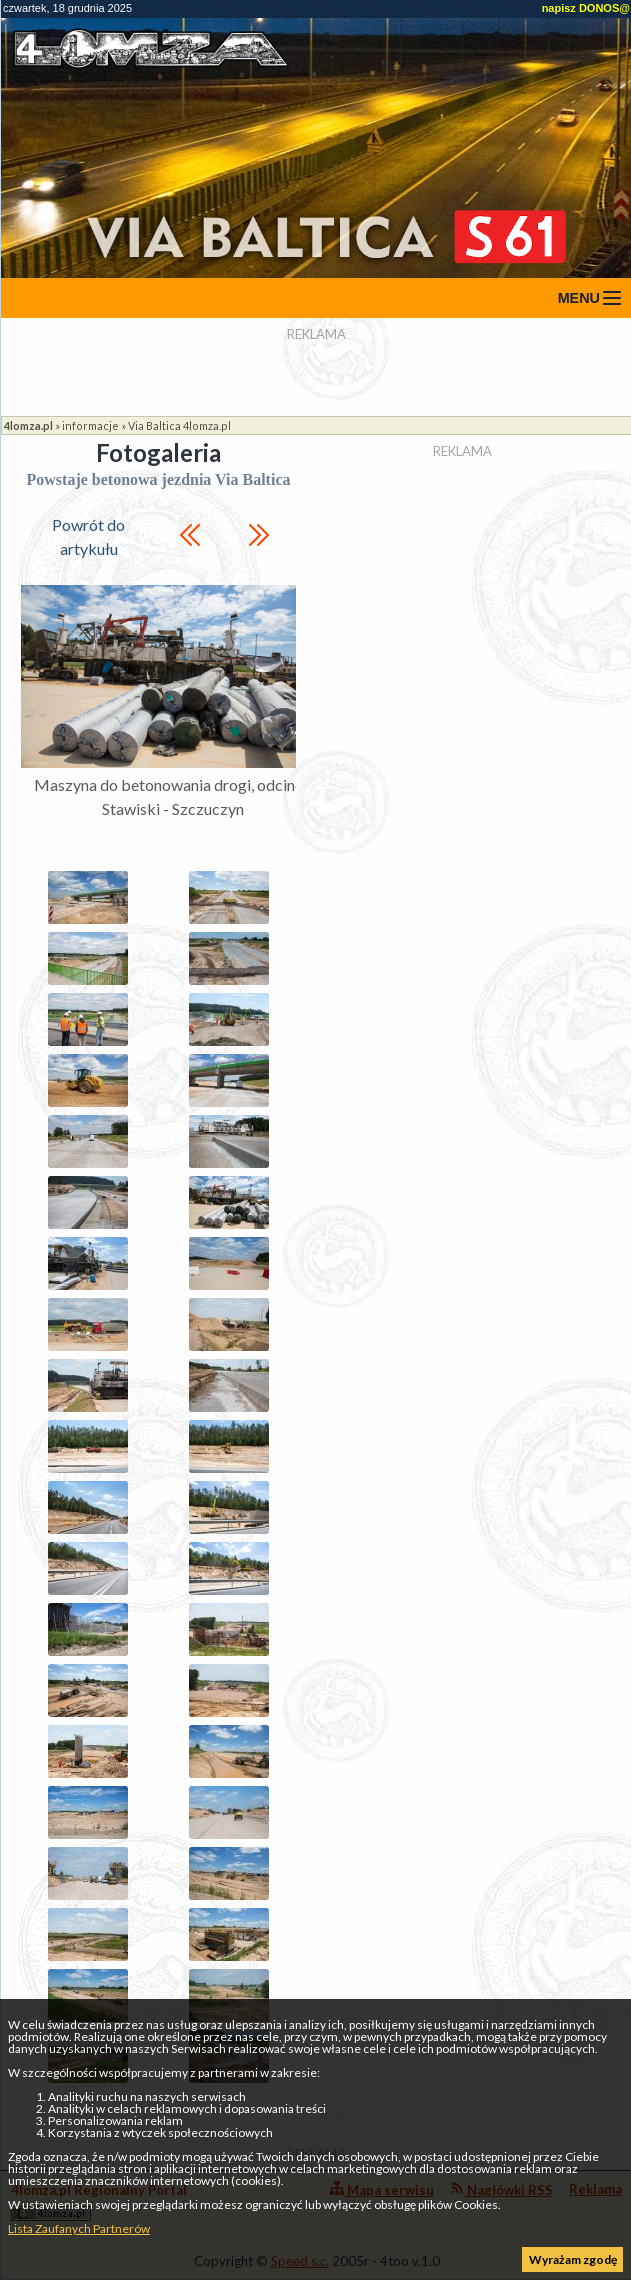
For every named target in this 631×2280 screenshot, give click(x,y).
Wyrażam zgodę (573, 2259)
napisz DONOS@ (586, 8)
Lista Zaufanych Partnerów (79, 2228)
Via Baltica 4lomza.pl (179, 425)
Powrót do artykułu (88, 536)
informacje (90, 425)
